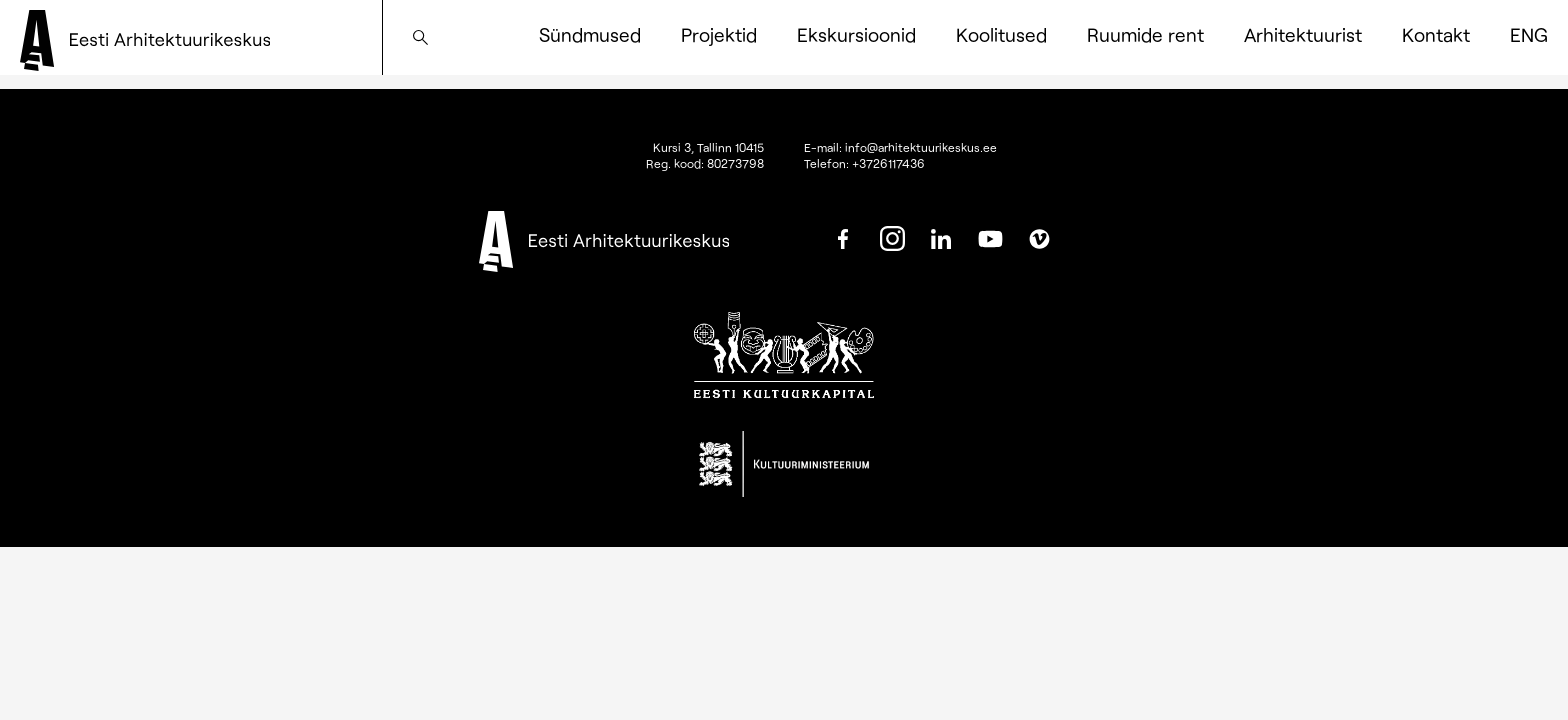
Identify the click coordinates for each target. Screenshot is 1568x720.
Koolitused (1001, 34)
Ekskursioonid (856, 34)
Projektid (719, 34)
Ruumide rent (1145, 34)
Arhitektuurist (1303, 34)
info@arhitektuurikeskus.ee (921, 147)
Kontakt (1436, 34)
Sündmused (590, 34)
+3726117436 (888, 163)
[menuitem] (1529, 35)
